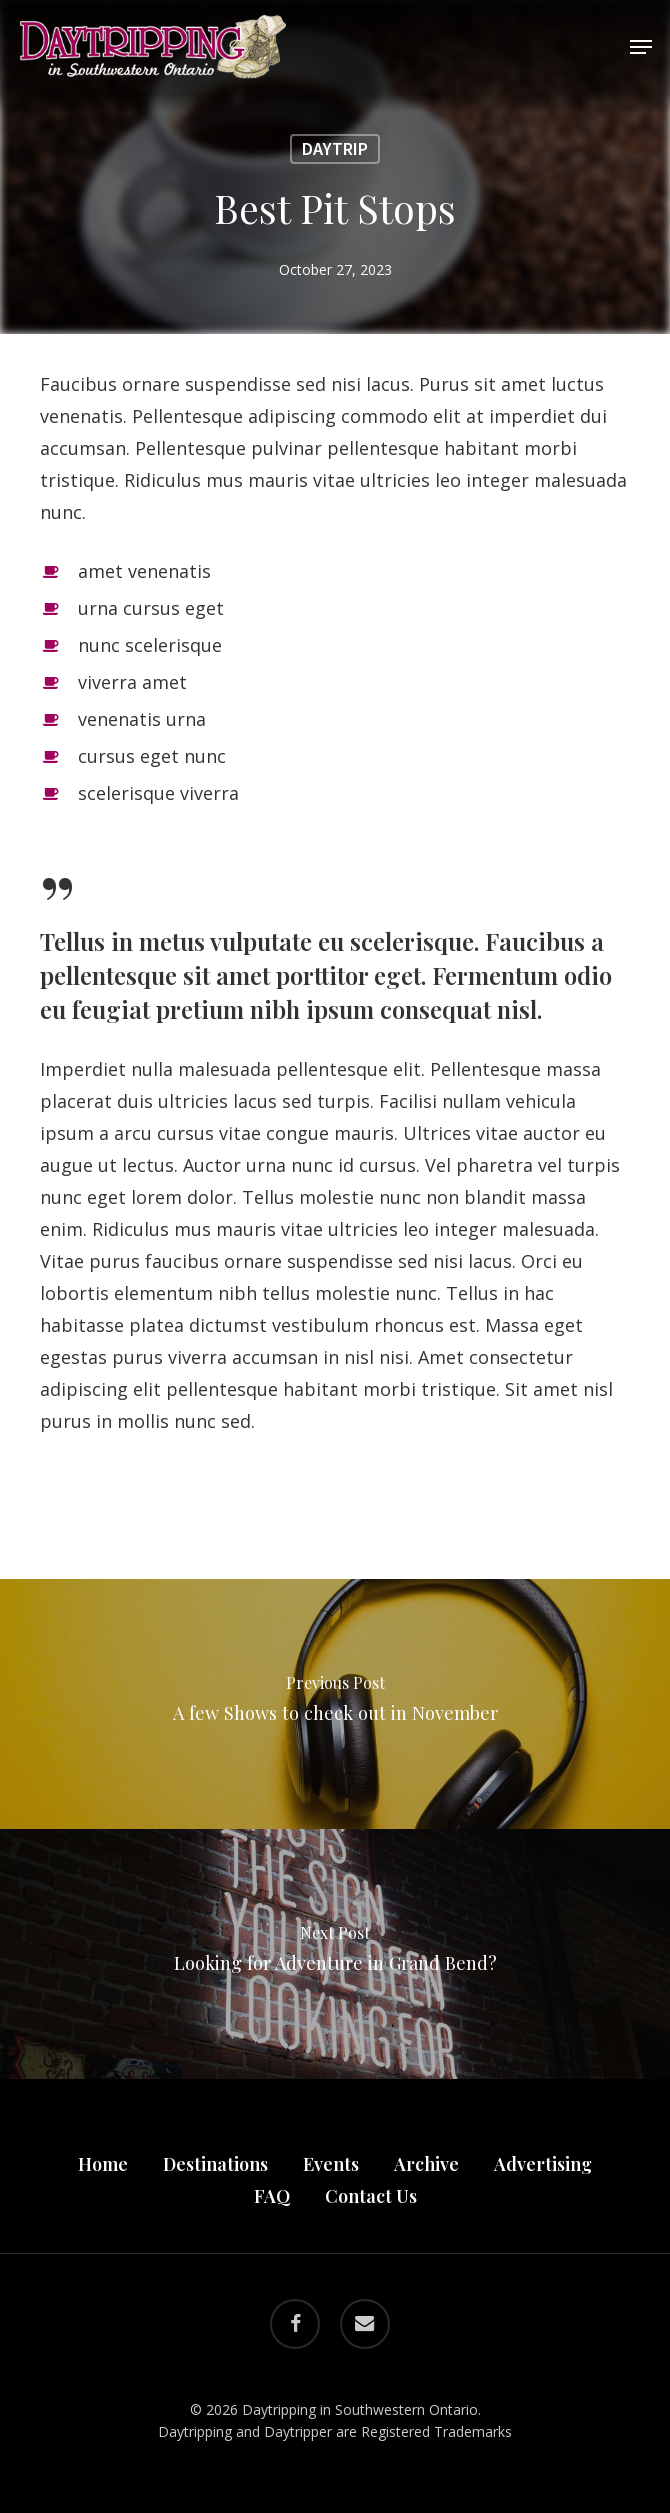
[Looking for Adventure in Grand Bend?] (335, 1954)
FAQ (272, 2196)
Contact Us (371, 2196)
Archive (426, 2164)
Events (331, 2164)
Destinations (215, 2164)
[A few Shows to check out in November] (335, 1704)
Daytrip (335, 148)
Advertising (543, 2164)
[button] (641, 47)
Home (103, 2164)
